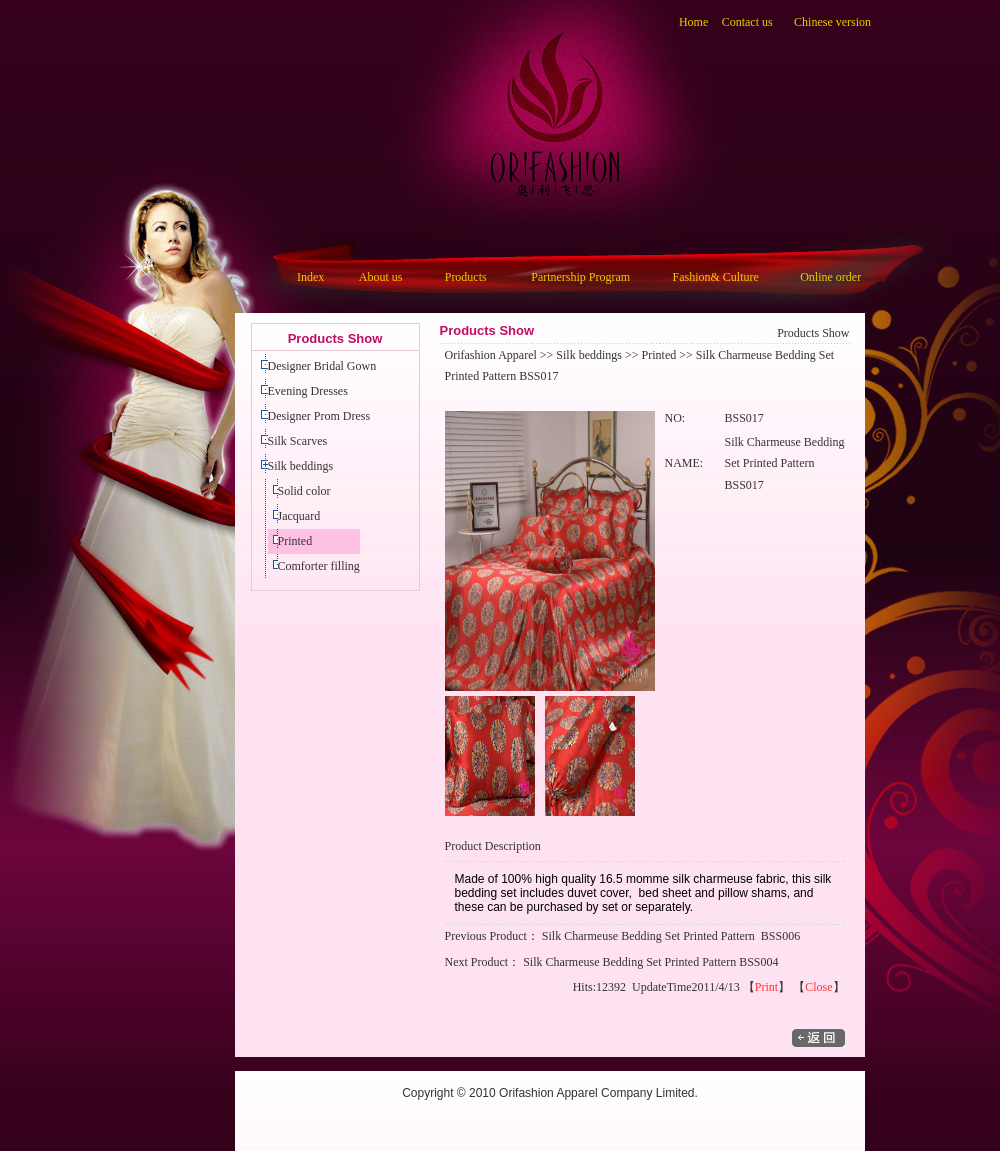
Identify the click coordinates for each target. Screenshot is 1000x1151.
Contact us (747, 22)
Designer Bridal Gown (322, 366)
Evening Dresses (308, 391)
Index (310, 277)
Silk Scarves (298, 441)
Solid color (304, 491)
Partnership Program (580, 277)
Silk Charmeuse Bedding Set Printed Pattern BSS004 (650, 962)
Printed (295, 541)
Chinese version (832, 22)
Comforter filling (319, 566)
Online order (830, 277)
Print (766, 987)
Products (466, 277)
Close (818, 987)
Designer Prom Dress (319, 416)
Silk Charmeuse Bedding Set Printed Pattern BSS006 (671, 936)
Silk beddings (301, 466)
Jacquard (299, 516)
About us (381, 277)
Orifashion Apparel (491, 355)
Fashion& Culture (716, 277)
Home (693, 22)
